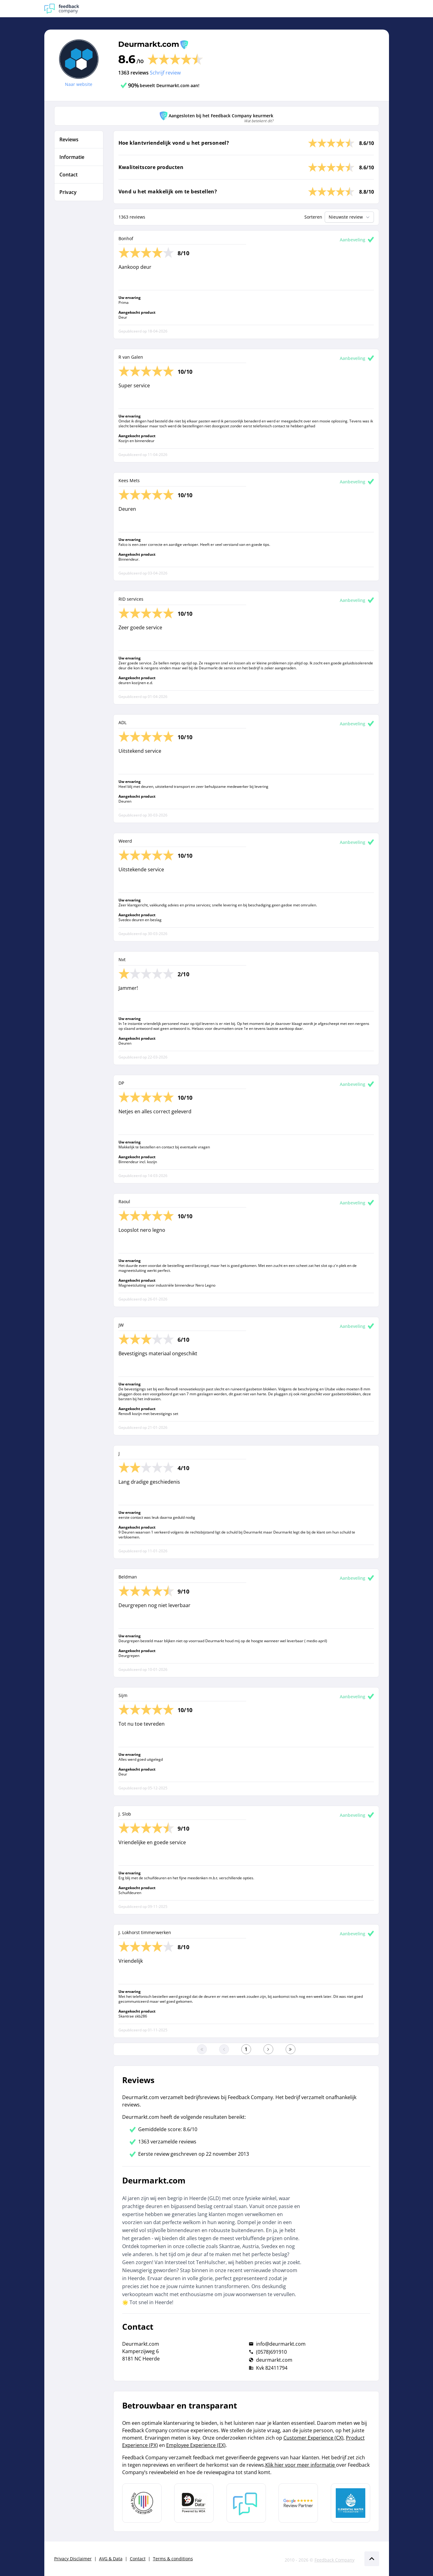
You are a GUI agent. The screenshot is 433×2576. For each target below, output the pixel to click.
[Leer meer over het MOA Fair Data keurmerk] (194, 2503)
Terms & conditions (173, 2559)
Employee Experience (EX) (196, 2445)
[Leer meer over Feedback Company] (246, 2503)
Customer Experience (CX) (313, 2437)
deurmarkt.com (274, 2359)
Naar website (78, 84)
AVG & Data (110, 2559)
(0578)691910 (271, 2351)
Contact (138, 2559)
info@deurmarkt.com (281, 2343)
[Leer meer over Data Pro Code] (142, 2503)
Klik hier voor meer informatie (300, 2464)
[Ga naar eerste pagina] (202, 2049)
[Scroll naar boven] (371, 2558)
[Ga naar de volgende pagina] (268, 2049)
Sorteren (313, 217)
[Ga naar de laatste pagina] (290, 2049)
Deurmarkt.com (148, 44)
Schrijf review (165, 72)
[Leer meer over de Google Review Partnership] (298, 2503)
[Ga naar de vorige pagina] (224, 2049)
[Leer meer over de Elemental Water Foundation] (350, 2503)
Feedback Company (335, 2560)
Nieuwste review (350, 217)
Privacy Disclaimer (73, 2559)
